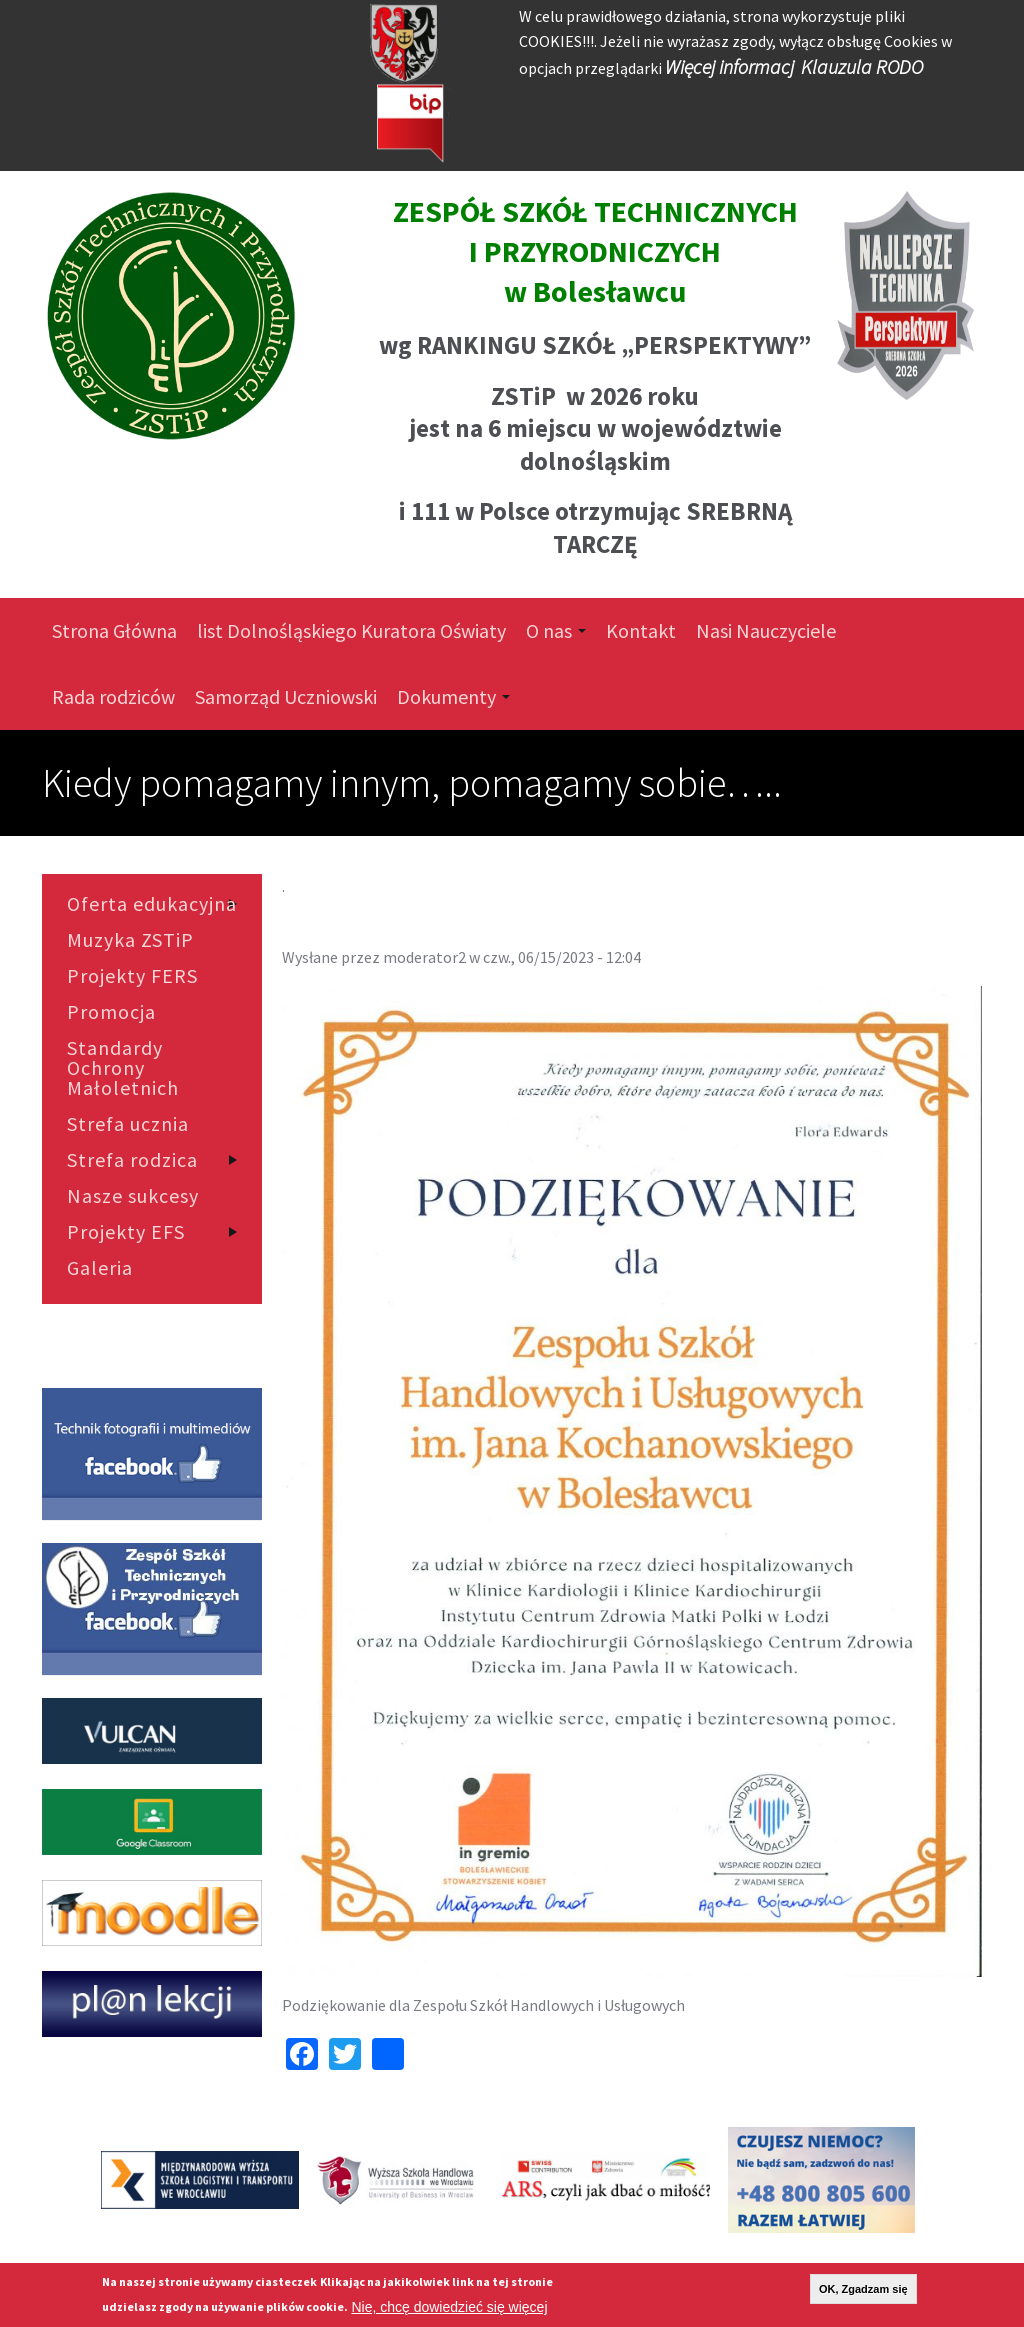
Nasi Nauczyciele (766, 630)
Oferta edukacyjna (152, 904)
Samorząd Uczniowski (286, 696)
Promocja (111, 1012)
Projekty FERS (132, 976)
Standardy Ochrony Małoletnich (123, 1068)
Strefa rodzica (132, 1160)
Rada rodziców (113, 696)
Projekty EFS (126, 1232)
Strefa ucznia (128, 1124)
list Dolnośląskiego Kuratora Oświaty (351, 630)
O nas (556, 630)
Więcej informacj (729, 66)
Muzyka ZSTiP (130, 940)
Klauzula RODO (862, 66)
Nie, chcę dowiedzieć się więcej (449, 2307)
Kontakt (641, 630)
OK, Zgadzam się (863, 2289)
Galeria (100, 1268)
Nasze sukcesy (133, 1196)
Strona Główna (114, 630)
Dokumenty (453, 696)
